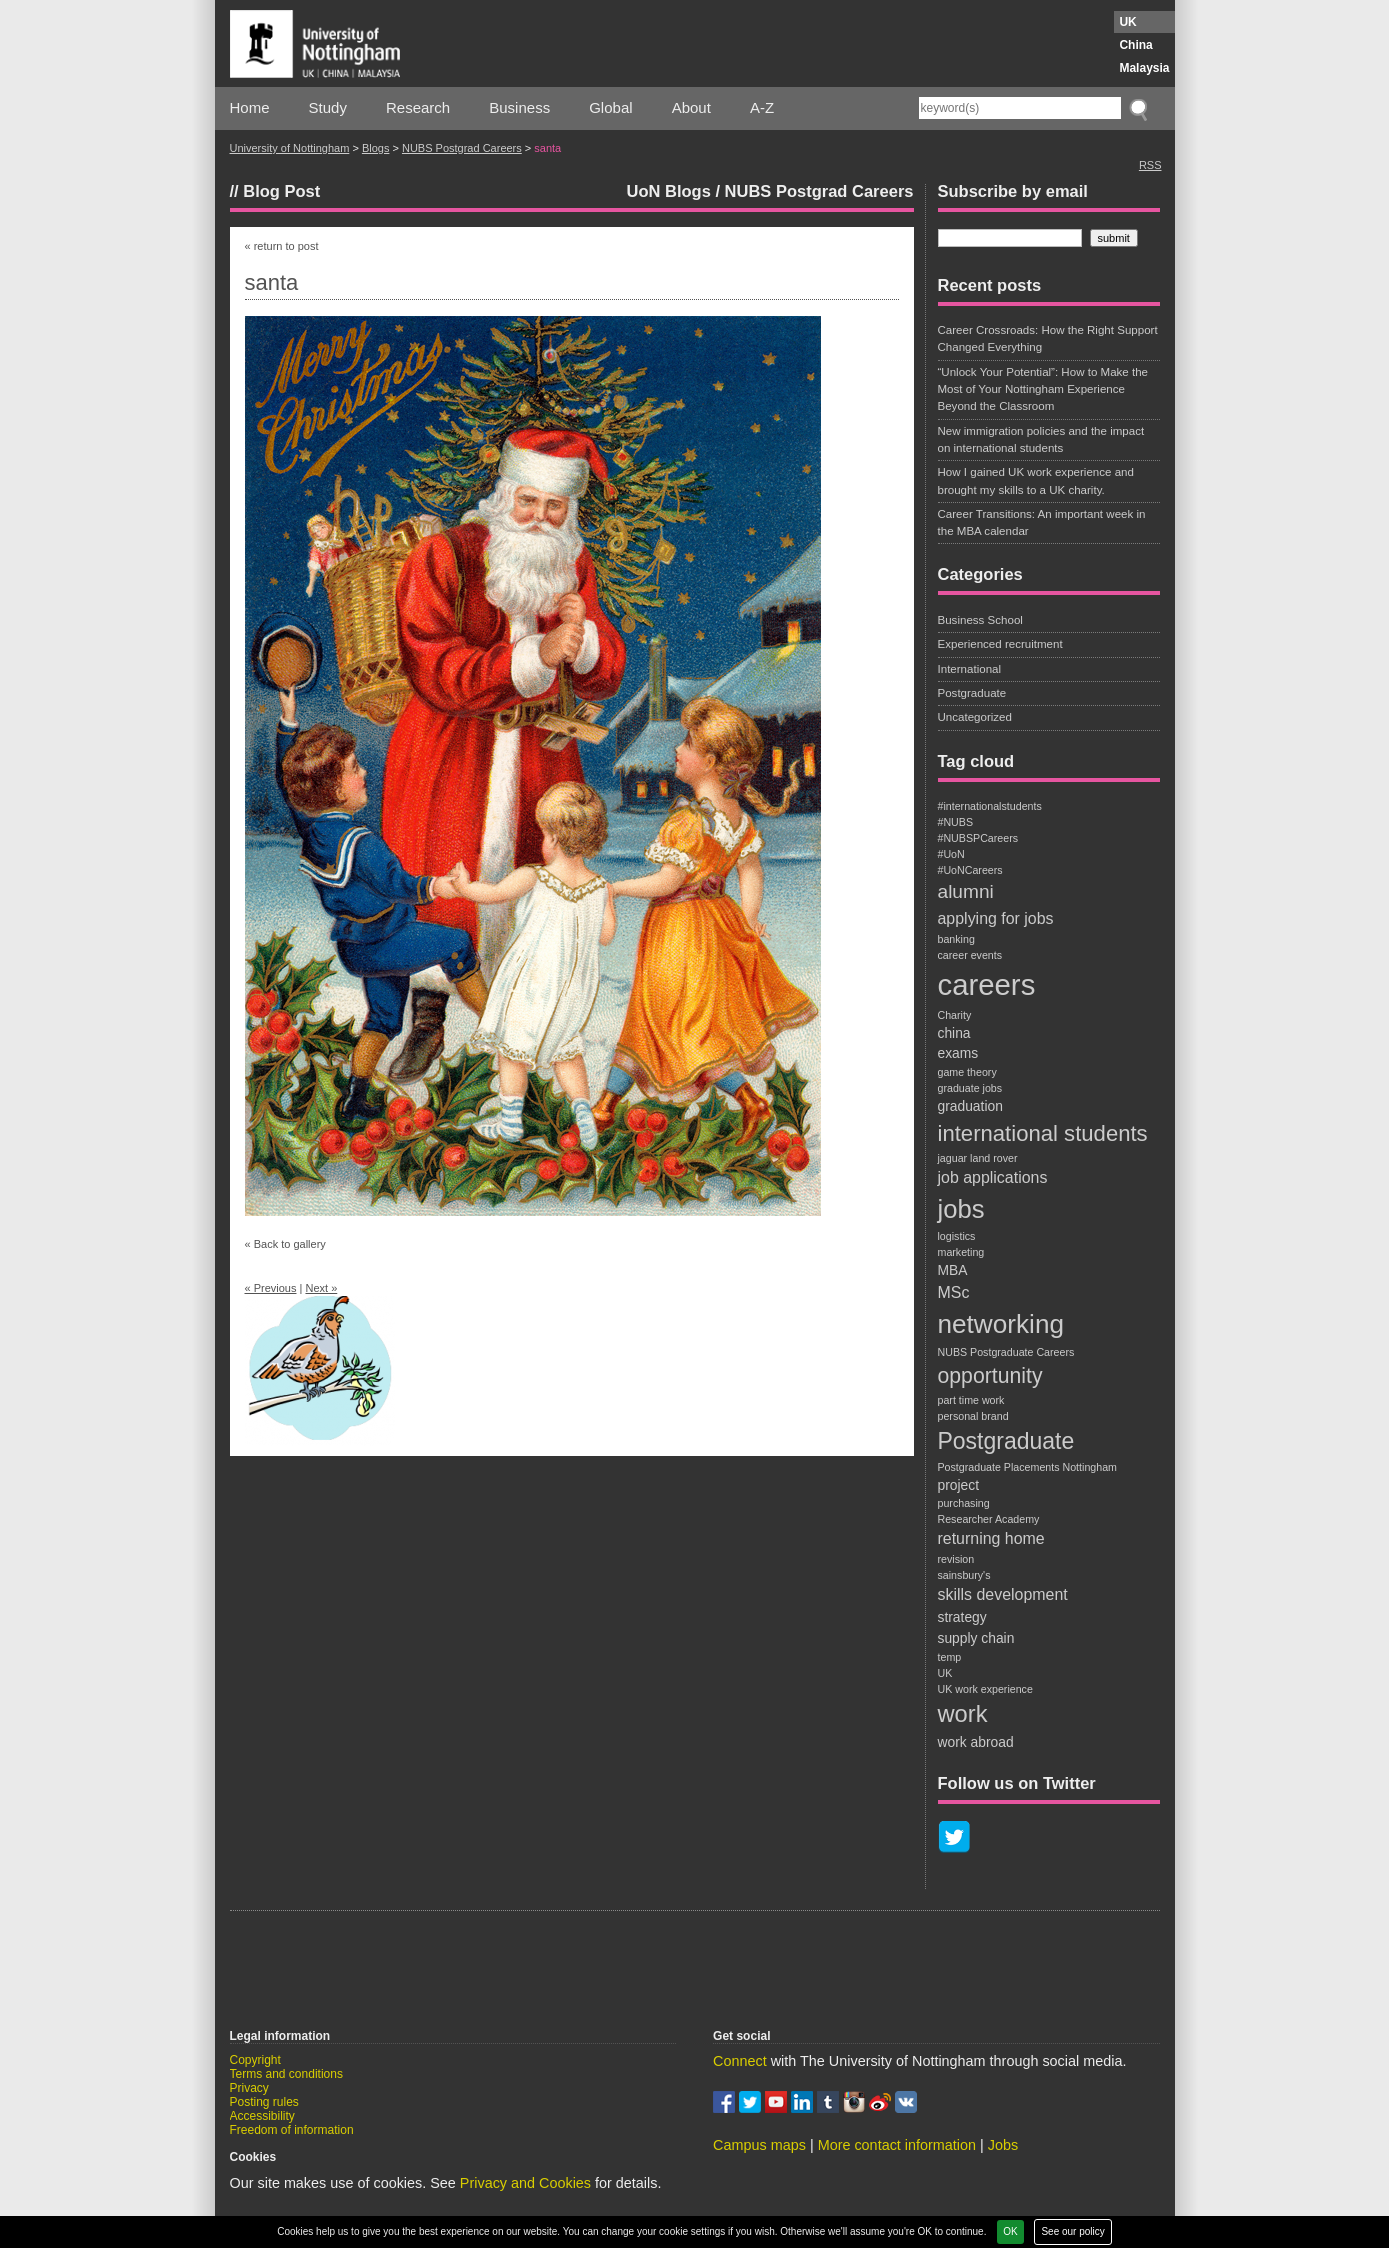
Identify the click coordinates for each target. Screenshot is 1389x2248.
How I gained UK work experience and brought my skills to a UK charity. (1036, 480)
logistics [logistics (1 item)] (957, 1236)
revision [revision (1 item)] (956, 1559)
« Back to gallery (285, 1244)
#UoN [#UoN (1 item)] (951, 854)
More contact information (897, 2145)
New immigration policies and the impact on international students (1041, 439)
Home (250, 107)
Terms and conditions (286, 2074)
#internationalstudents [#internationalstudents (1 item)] (990, 806)
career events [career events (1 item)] (970, 955)
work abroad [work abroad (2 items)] (976, 1742)
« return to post (282, 246)
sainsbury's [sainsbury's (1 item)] (964, 1575)
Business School (980, 620)
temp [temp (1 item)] (950, 1657)
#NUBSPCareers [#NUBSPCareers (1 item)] (978, 838)
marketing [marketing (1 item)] (961, 1252)
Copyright (255, 2060)
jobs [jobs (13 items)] (961, 1209)
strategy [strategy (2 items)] (962, 1617)
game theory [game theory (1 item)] (967, 1072)
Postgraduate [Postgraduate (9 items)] (1006, 1441)
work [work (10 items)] (963, 1714)
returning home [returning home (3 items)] (991, 1538)
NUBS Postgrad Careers (462, 148)
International (970, 669)
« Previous (271, 1288)
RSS (1150, 165)
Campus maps (759, 2145)
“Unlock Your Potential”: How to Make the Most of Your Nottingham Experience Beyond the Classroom (1043, 389)
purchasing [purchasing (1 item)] (964, 1503)
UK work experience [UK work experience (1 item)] (985, 1689)
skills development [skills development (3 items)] (1003, 1594)
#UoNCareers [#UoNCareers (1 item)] (970, 870)
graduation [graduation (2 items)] (970, 1106)
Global (610, 107)
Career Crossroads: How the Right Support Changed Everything (1048, 338)
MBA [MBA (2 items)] (953, 1270)
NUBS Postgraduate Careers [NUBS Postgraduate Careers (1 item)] (1006, 1352)
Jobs (1003, 2145)
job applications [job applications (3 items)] (993, 1177)
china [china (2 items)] (954, 1033)
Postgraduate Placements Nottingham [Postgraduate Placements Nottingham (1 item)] (1027, 1467)
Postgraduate (972, 693)
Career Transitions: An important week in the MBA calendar (1042, 522)
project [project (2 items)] (959, 1485)
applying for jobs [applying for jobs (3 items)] (996, 918)
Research (418, 107)
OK (1010, 2231)
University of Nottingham (290, 148)
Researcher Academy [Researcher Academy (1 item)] (989, 1519)
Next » (321, 1288)
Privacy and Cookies (525, 2183)
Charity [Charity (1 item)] (955, 1015)
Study (328, 107)
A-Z (762, 107)
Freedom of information (292, 2130)
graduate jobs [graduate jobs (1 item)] (970, 1088)
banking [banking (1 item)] (956, 939)
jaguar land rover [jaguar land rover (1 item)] (978, 1158)
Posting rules (264, 2102)
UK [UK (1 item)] (945, 1673)
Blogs (376, 148)
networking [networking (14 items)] (1001, 1324)
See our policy (1072, 2231)
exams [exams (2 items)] (958, 1053)
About (691, 107)
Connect (740, 2061)
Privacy (249, 2088)
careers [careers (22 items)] (987, 984)
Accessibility (262, 2116)
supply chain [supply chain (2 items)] (976, 1638)
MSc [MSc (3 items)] (954, 1292)
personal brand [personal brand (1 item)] (973, 1416)
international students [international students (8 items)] (1043, 1133)
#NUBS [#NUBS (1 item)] (956, 822)
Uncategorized (975, 717)
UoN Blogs (668, 191)
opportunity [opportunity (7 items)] (990, 1375)
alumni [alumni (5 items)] (966, 891)
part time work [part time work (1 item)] (971, 1400)
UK (1127, 22)
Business (519, 107)
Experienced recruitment (1000, 644)
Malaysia (1144, 68)
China (1135, 45)
